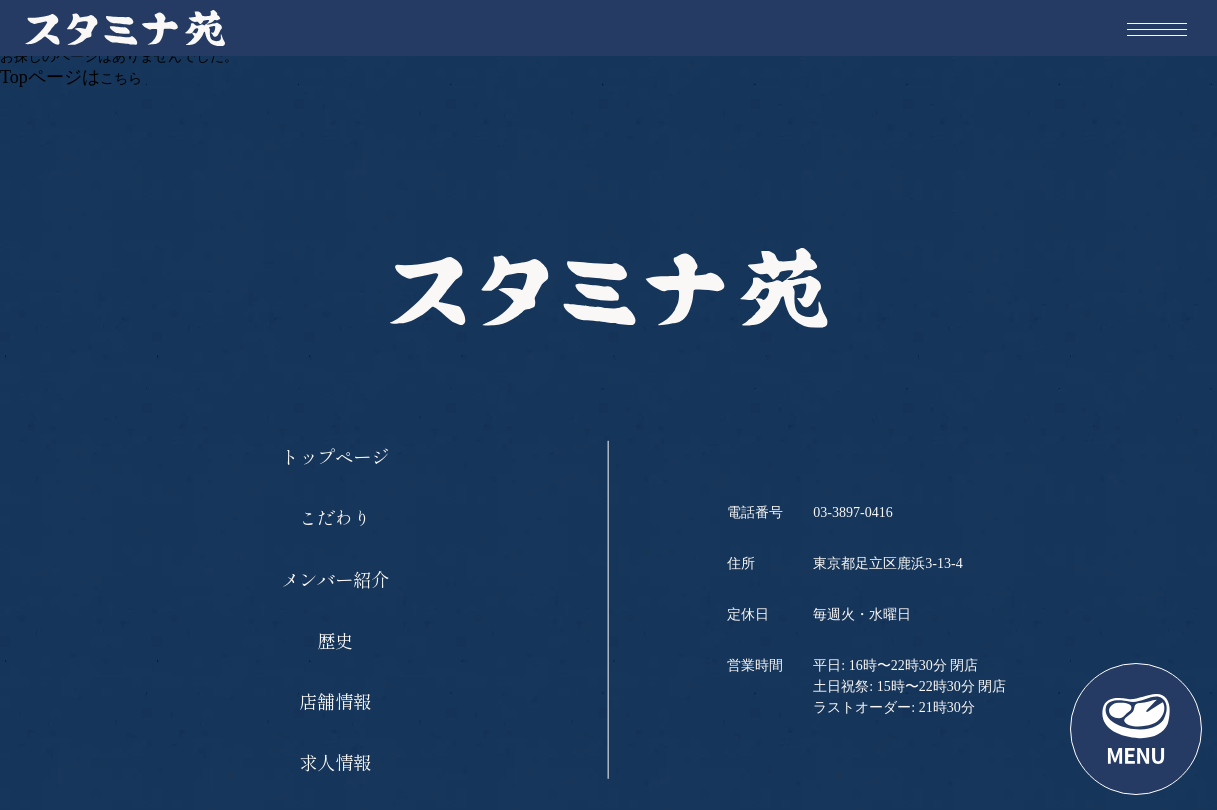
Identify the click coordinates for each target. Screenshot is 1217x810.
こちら (121, 78)
